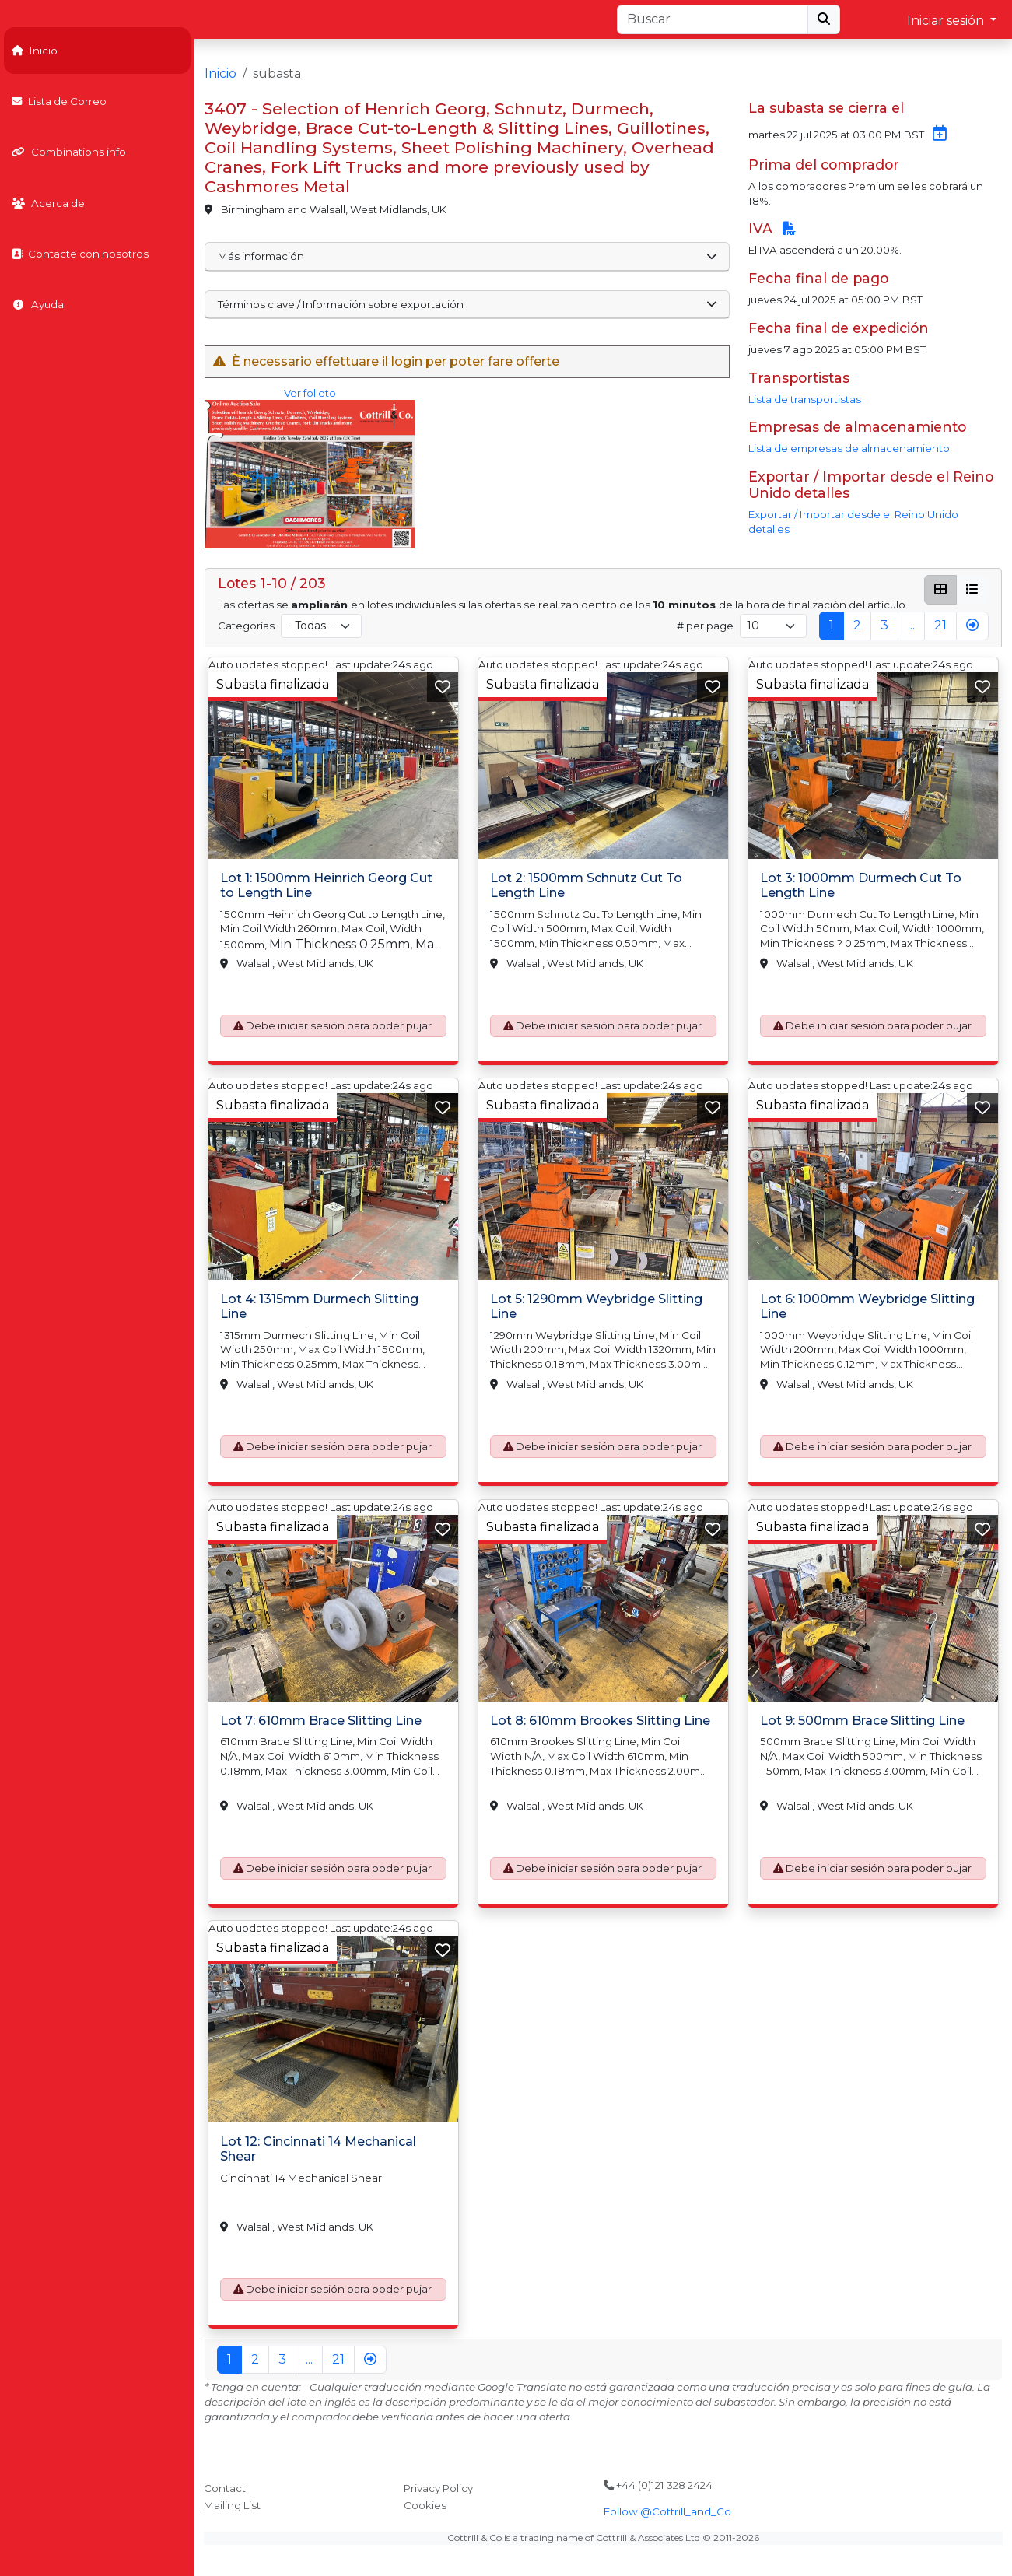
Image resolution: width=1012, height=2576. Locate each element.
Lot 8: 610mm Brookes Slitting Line (600, 1720)
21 (940, 625)
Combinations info (69, 151)
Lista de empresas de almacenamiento (849, 448)
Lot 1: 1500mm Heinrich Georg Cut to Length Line (326, 885)
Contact (225, 2488)
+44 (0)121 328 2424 (658, 2485)
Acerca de (48, 203)
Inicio (35, 50)
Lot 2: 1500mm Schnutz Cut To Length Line (586, 885)
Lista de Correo (59, 101)
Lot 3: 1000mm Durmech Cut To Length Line (860, 885)
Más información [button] (467, 256)
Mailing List (232, 2505)
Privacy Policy (438, 2488)
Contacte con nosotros (80, 253)
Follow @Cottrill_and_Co (667, 2511)
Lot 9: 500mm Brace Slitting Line (862, 1720)
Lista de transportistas (804, 399)
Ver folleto (310, 468)
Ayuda (38, 304)
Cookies (425, 2505)
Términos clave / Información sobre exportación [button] (467, 304)
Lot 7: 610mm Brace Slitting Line (321, 1720)
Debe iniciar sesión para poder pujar (339, 1025)
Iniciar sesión (947, 20)
